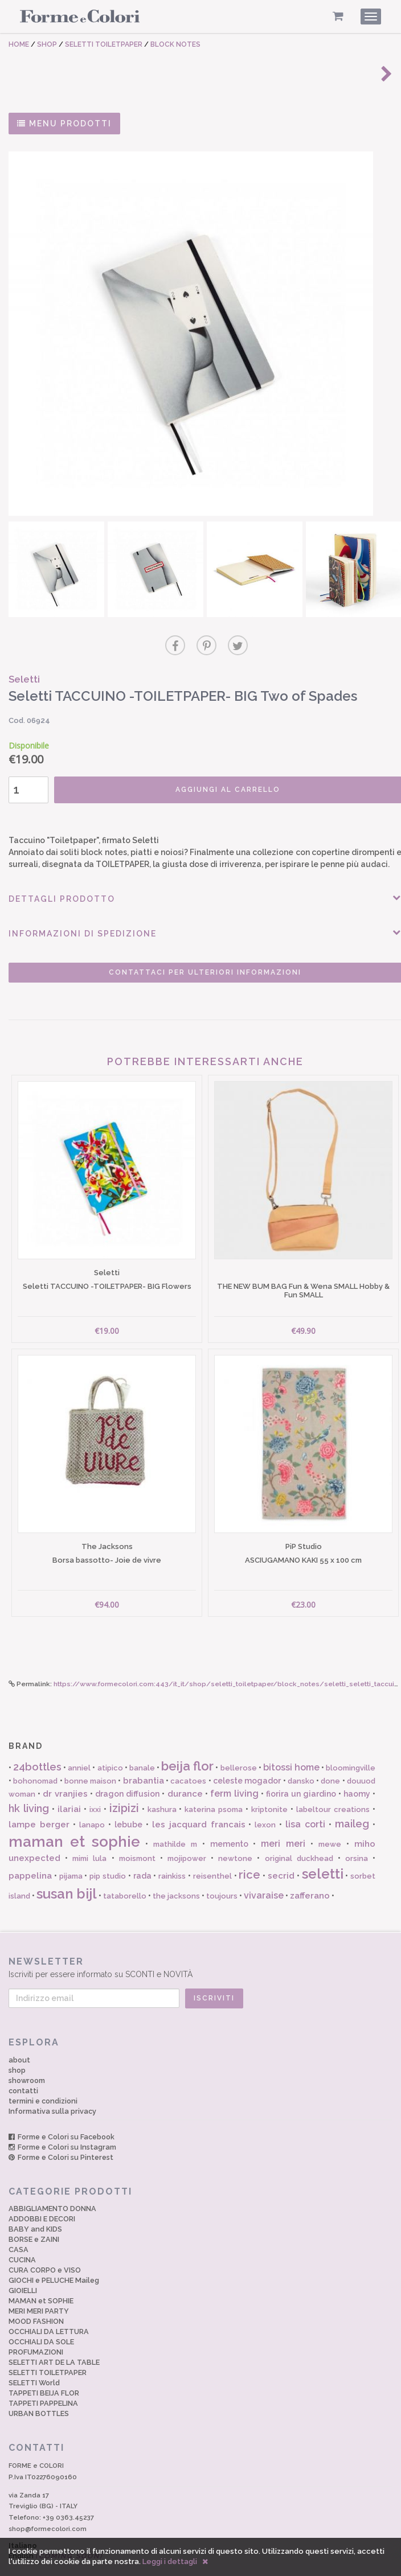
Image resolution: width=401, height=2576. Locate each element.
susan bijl (66, 1872)
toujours (222, 1875)
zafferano (310, 1875)
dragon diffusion (127, 1772)
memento (229, 1822)
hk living (29, 1788)
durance (185, 1773)
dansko (301, 1760)
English (56, 2534)
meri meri (283, 1822)
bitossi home (291, 1746)
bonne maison (90, 1760)
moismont (137, 1838)
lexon (265, 1804)
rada (142, 1855)
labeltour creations (333, 1789)
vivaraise (264, 1874)
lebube (128, 1804)
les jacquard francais (198, 1804)
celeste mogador (247, 1760)
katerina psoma (214, 1789)
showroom (27, 2059)
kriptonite (269, 1789)
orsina (356, 1838)
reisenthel (212, 1855)
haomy (356, 1772)
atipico (110, 1747)
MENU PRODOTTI (64, 123)
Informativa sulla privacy (52, 2090)
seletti (322, 1853)
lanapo (92, 1804)
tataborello (124, 1875)
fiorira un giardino (301, 1772)
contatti (23, 2069)
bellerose (238, 1747)
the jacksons (176, 1875)
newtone (235, 1838)
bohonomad (35, 1760)
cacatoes (188, 1760)
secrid (281, 1855)
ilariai (69, 1789)
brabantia (143, 1760)
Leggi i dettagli (169, 2561)
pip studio (107, 1855)
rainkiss (172, 1855)
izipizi (124, 1787)
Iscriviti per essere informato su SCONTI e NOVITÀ (200, 1946)
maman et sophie (74, 1820)
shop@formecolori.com (48, 2508)
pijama (71, 1855)
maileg (352, 1803)
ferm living (234, 1772)
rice (249, 1854)
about (19, 2039)
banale (142, 1747)
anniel (79, 1747)
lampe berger (39, 1804)
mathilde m (175, 1823)
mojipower (186, 1838)
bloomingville (350, 1747)
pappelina (30, 1855)
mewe (329, 1823)
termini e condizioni (43, 2080)
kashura (162, 1789)
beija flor (187, 1744)
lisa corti (305, 1803)
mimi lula (89, 1838)
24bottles (37, 1746)
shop (17, 2049)
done (330, 1760)
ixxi (95, 1789)
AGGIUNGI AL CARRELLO (214, 783)
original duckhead (299, 1838)
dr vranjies (65, 1773)
